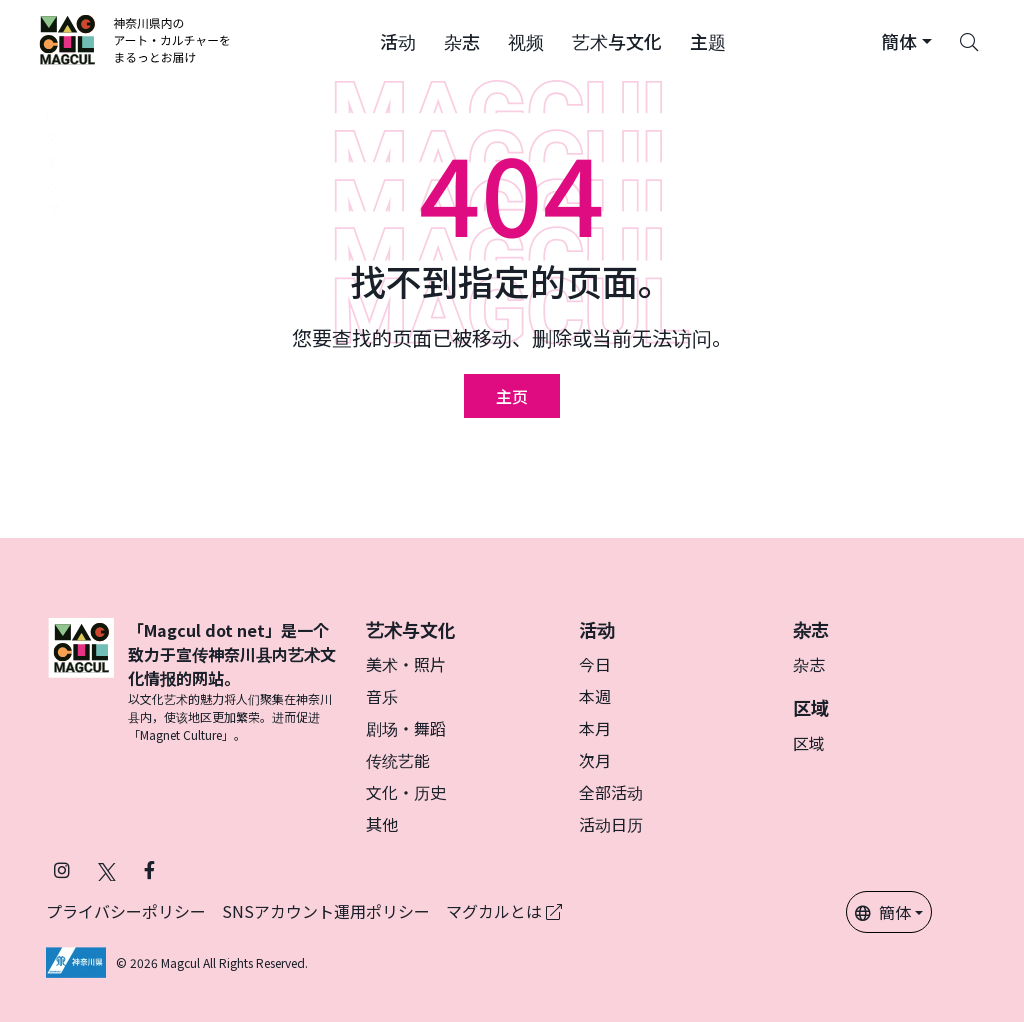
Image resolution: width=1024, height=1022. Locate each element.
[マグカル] (81, 681)
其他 (382, 824)
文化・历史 (406, 792)
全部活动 (611, 792)
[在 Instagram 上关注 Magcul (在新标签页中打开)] (62, 869)
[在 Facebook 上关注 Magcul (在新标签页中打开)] (149, 869)
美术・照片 (406, 664)
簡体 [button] (883, 912)
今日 (595, 664)
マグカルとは (504, 911)
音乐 (382, 696)
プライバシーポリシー (126, 911)
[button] (398, 40)
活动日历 (611, 824)
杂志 (809, 664)
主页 (512, 396)
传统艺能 (398, 760)
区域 (809, 743)
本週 (595, 696)
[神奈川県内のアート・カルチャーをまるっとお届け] (135, 40)
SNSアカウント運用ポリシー (326, 911)
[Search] (969, 40)
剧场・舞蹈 (406, 728)
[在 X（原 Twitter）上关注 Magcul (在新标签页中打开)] (107, 869)
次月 (595, 760)
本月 (595, 728)
